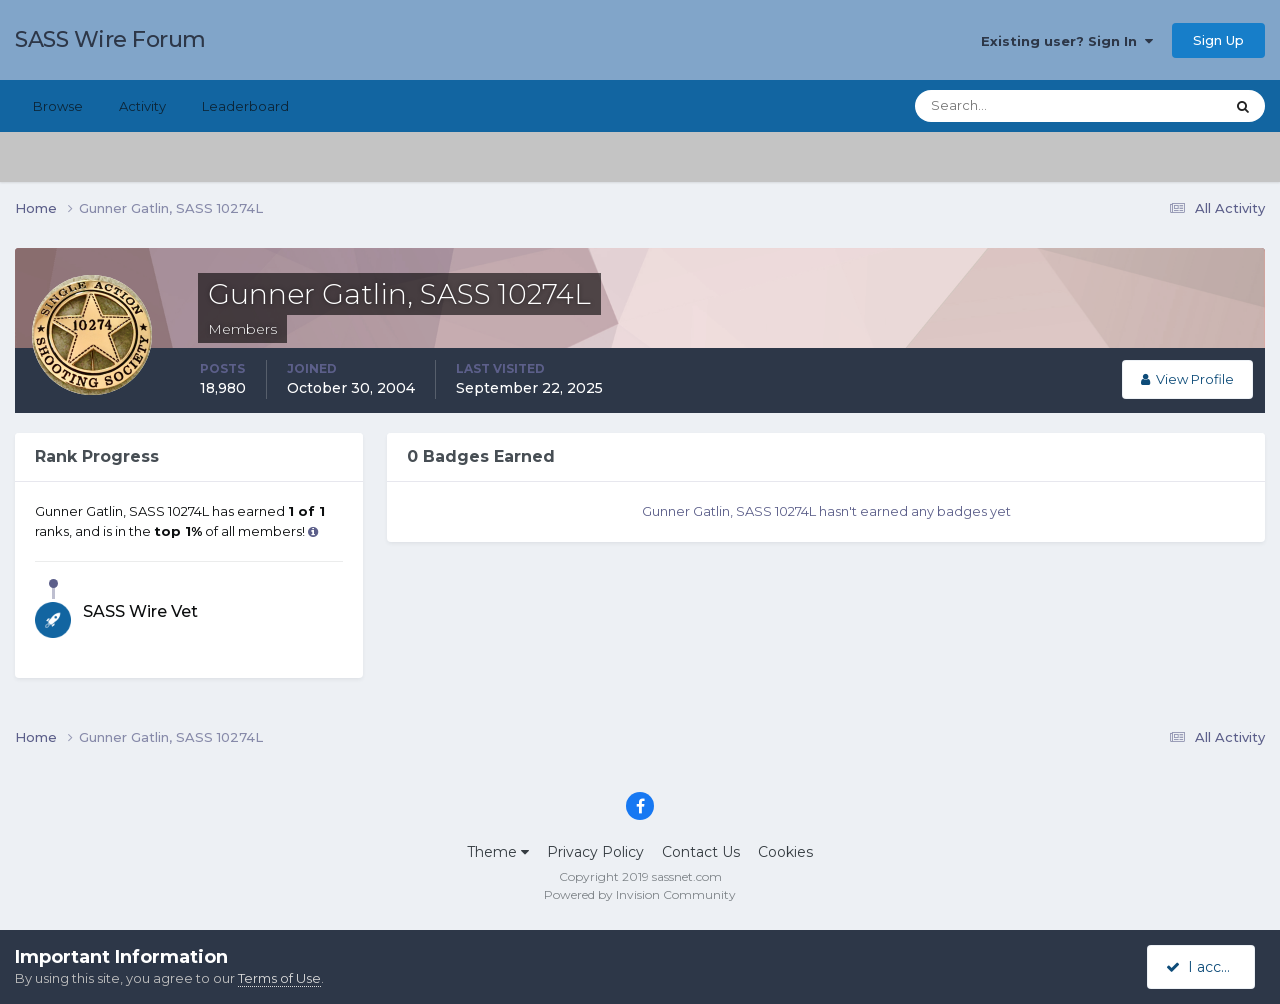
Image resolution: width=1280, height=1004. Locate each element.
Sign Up (1218, 40)
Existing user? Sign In (1067, 41)
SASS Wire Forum (110, 39)
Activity (142, 106)
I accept (1204, 967)
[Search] (1005, 106)
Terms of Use (279, 978)
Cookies (785, 852)
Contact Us (701, 852)
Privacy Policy (595, 852)
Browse (58, 106)
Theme (498, 852)
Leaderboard (245, 106)
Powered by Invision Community (640, 894)
